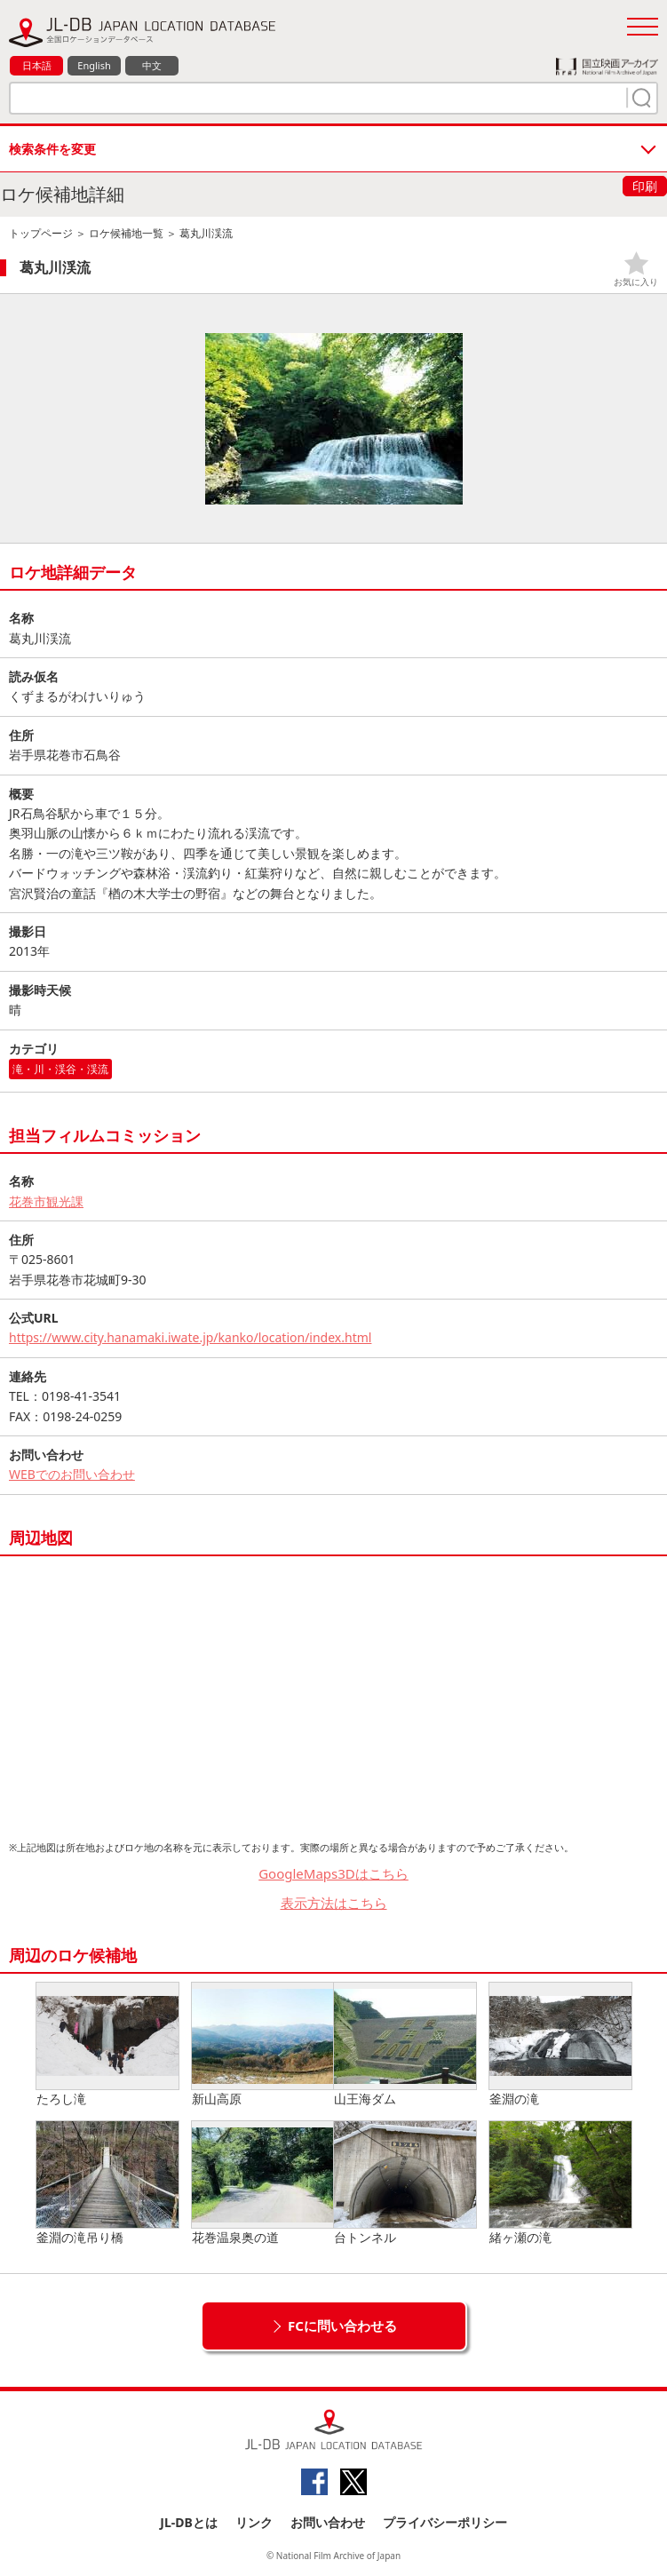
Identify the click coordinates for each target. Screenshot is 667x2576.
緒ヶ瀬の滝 (560, 2183)
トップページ (41, 233)
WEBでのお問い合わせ (72, 1474)
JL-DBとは (189, 2522)
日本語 (37, 65)
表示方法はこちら (334, 1903)
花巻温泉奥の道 (263, 2183)
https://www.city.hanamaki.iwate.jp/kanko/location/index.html (190, 1337)
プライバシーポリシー (445, 2522)
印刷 (644, 186)
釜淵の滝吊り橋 (107, 2183)
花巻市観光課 (46, 1201)
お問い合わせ (327, 2522)
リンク (254, 2522)
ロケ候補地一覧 (126, 233)
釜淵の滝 (560, 2045)
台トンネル (405, 2183)
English (93, 65)
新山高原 (263, 2045)
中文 (152, 65)
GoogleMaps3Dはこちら (333, 1873)
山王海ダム (405, 2045)
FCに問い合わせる (342, 2325)
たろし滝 (107, 2045)
